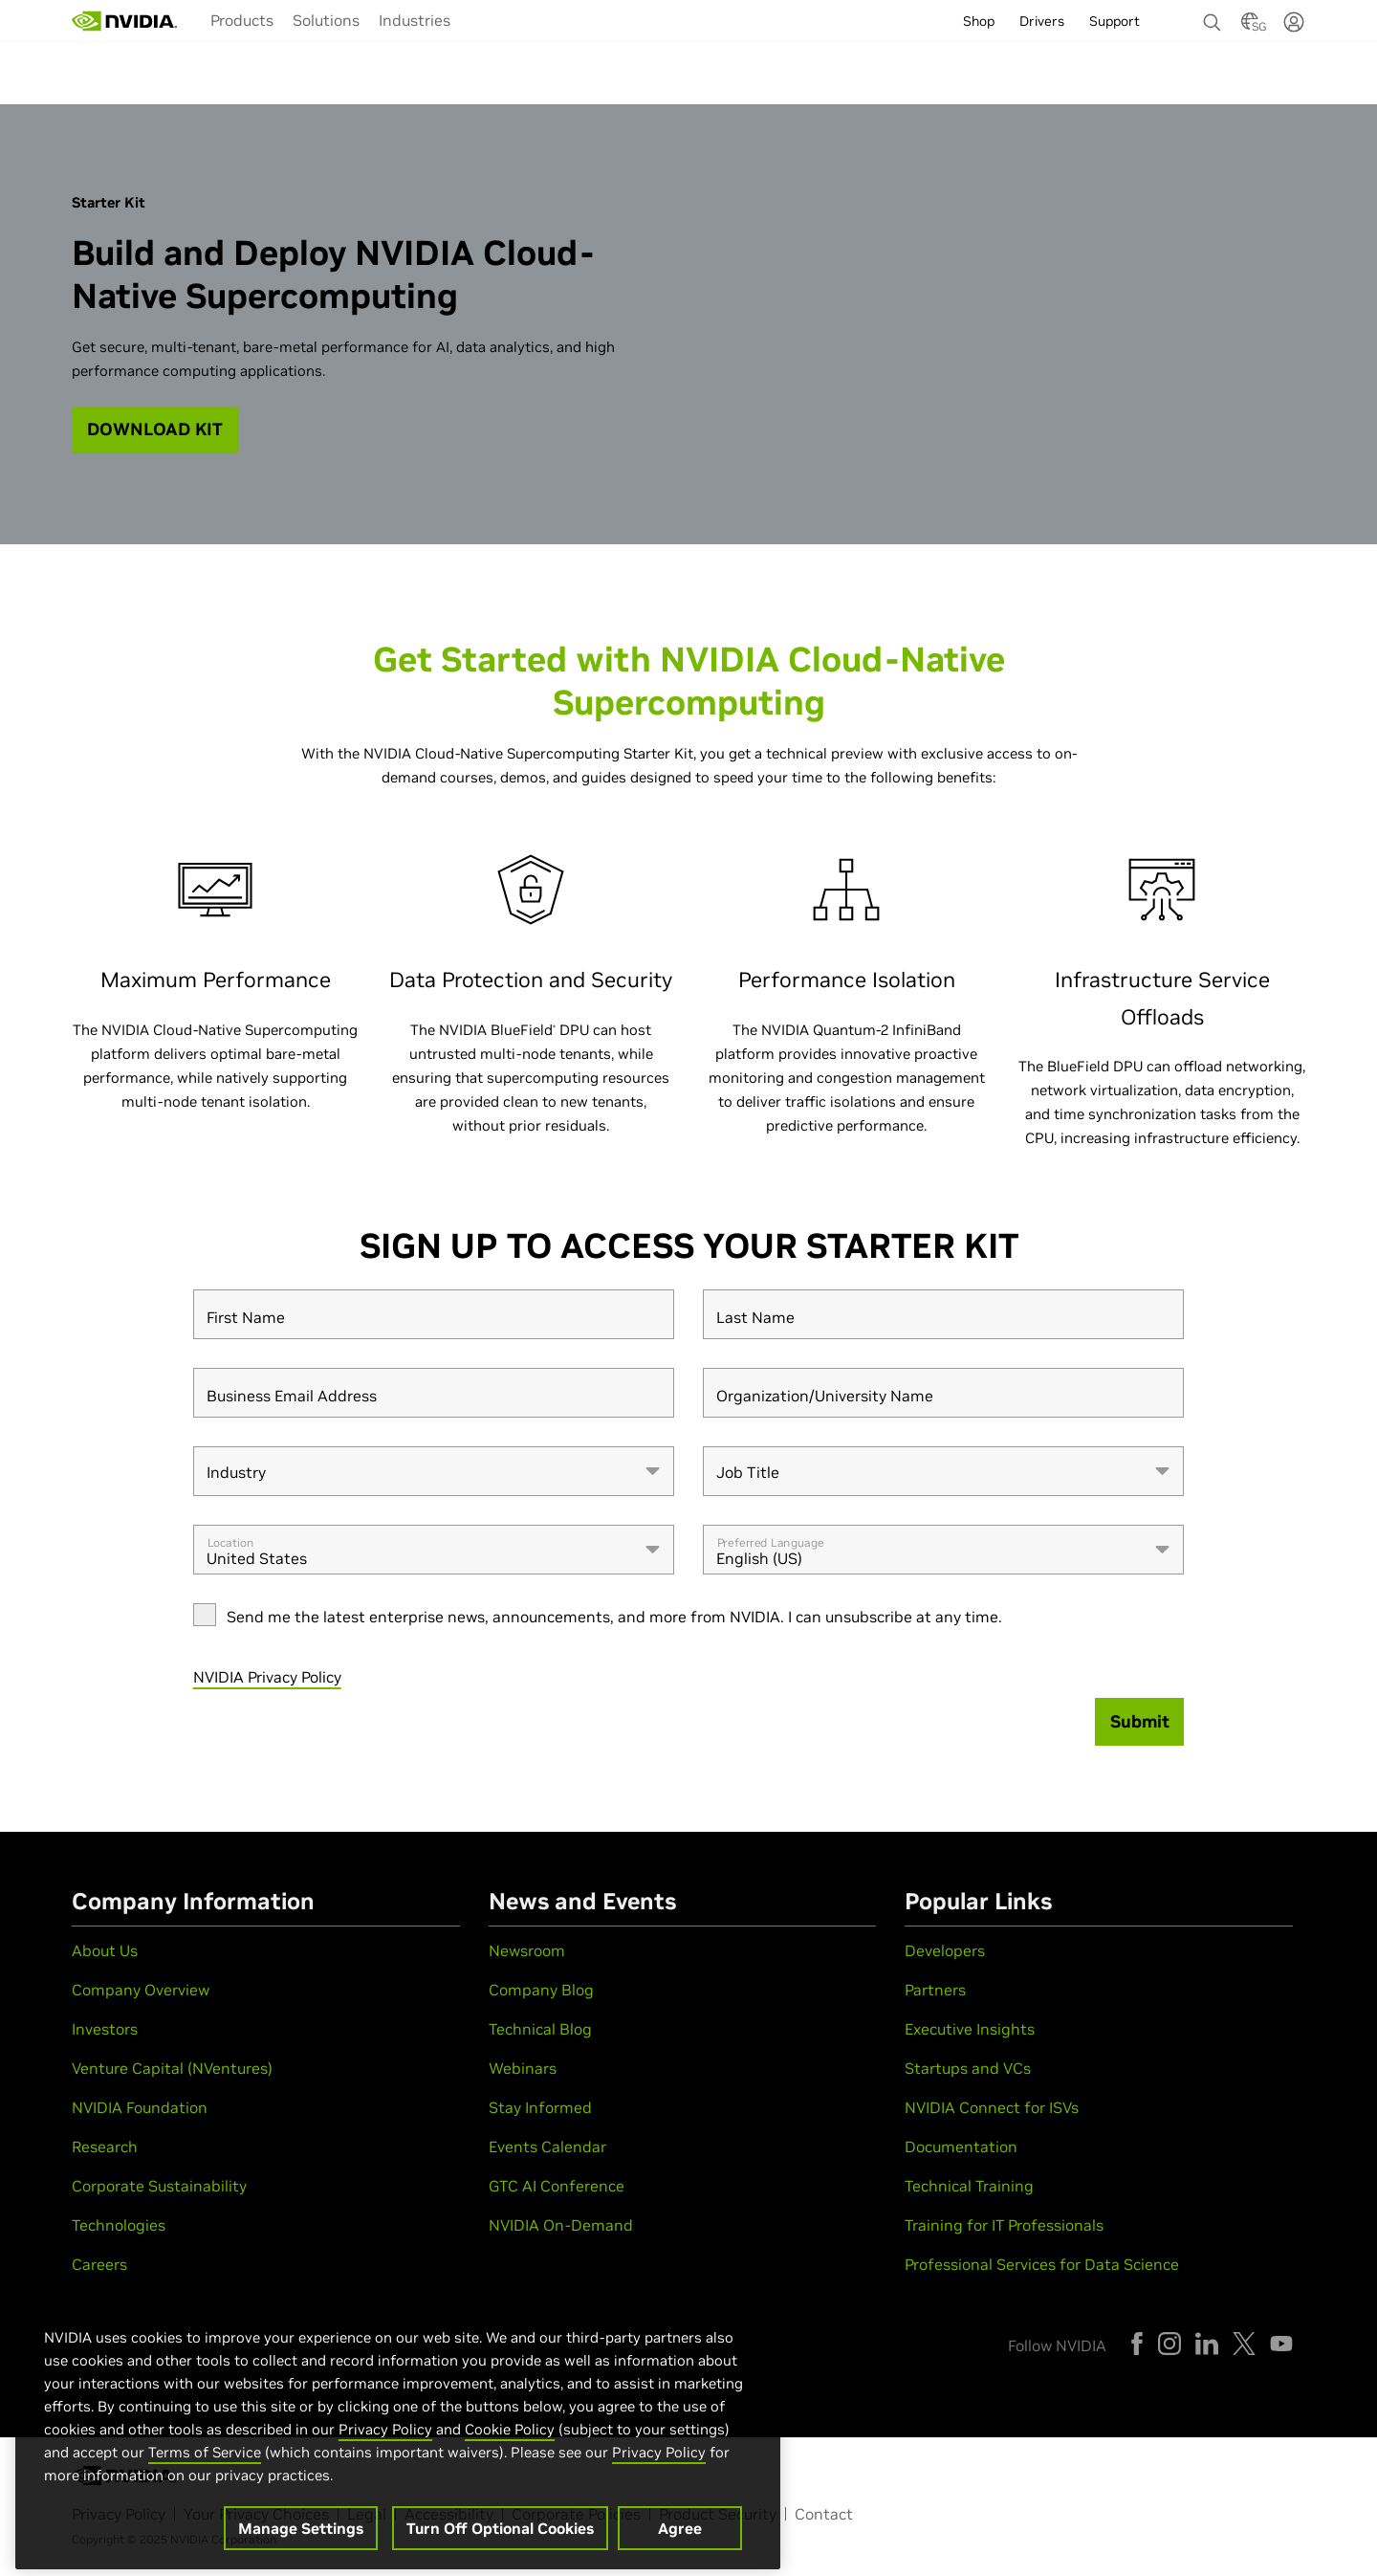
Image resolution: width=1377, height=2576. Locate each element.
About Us (105, 1950)
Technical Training (969, 2185)
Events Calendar (547, 2146)
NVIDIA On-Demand (561, 2225)
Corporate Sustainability (159, 2185)
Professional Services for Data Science (1042, 2264)
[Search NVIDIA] (1212, 17)
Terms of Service (204, 2479)
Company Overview (140, 1989)
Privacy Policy (385, 2456)
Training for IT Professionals (1004, 2225)
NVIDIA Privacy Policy (267, 1676)
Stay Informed (540, 2107)
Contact (824, 2513)
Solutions (326, 20)
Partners (935, 1989)
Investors (105, 2028)
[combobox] (433, 1471)
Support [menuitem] (1114, 21)
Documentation (961, 2146)
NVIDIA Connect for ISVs (992, 2107)
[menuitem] (242, 19)
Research (105, 2146)
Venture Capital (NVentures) (172, 2068)
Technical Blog (540, 2028)
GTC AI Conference (556, 2185)
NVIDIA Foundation (140, 2107)
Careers (99, 2264)
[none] (1212, 13)
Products (241, 20)
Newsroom (527, 1950)
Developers (945, 1950)
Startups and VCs (968, 2068)
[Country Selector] (1249, 26)
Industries (414, 20)
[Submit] (1140, 1722)
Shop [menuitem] (978, 21)
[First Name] (433, 1314)
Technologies (118, 2225)
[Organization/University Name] (943, 1393)
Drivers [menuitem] (1041, 21)
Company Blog (541, 1989)
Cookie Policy (510, 2456)
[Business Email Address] (433, 1393)
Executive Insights (970, 2028)
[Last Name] (943, 1314)
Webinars (523, 2068)
